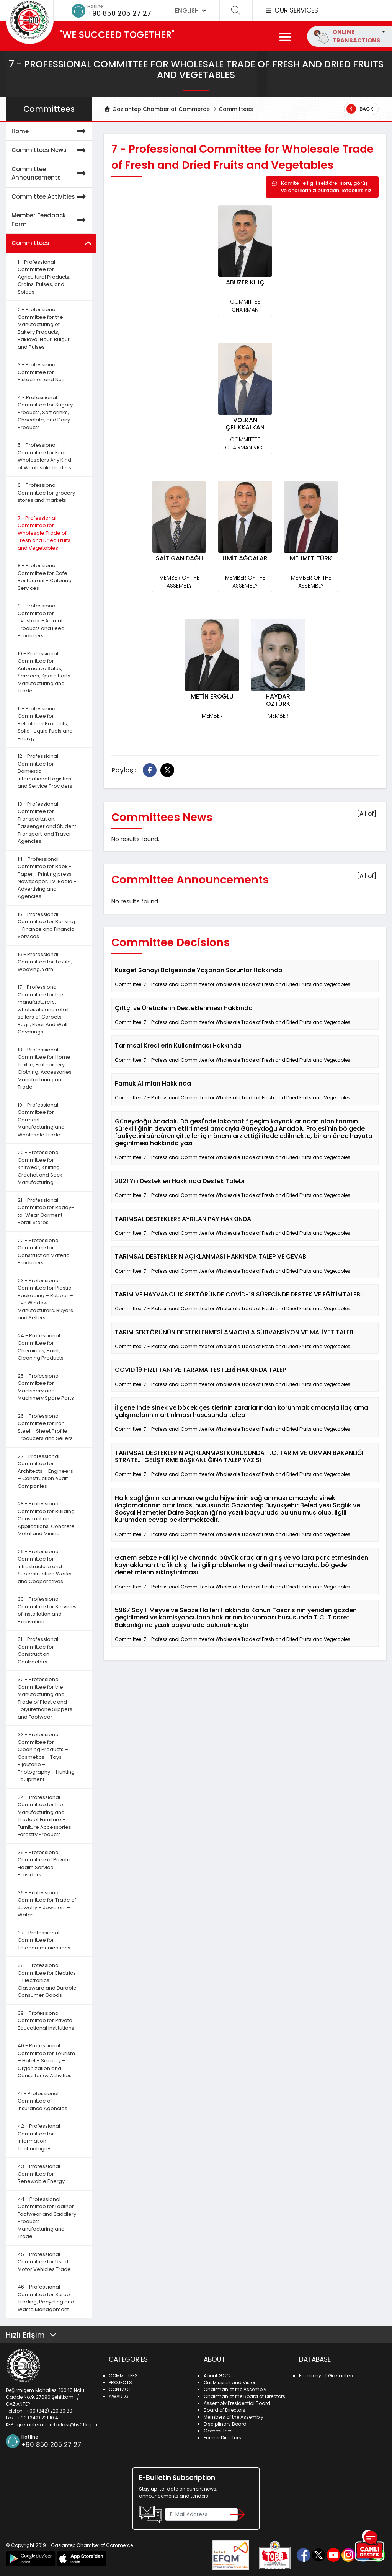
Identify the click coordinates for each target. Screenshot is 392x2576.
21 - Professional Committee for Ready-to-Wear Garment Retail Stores (46, 1211)
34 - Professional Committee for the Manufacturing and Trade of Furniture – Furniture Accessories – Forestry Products (47, 1816)
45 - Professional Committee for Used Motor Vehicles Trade (44, 2262)
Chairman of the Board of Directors (244, 2396)
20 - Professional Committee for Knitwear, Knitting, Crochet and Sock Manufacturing (40, 1167)
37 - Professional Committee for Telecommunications (44, 1940)
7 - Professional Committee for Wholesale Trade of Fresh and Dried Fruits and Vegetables (44, 533)
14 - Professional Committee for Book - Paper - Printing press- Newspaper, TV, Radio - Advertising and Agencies (47, 877)
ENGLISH (191, 11)
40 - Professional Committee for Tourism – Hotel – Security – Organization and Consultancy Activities (46, 2060)
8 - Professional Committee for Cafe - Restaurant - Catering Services (45, 577)
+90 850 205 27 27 (119, 13)
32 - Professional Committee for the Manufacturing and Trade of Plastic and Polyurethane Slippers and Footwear (45, 1698)
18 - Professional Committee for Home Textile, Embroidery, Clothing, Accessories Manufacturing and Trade (45, 1068)
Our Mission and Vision (230, 2382)
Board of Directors (224, 2410)
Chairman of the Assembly (235, 2389)
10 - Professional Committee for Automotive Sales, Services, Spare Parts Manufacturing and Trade (44, 672)
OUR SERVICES (291, 10)
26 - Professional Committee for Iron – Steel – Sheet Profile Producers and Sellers (45, 1427)
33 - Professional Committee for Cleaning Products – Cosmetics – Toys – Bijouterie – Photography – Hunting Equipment (46, 1757)
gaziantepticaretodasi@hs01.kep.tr (57, 2424)
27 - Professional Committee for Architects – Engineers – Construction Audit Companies (45, 1471)
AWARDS (119, 2396)
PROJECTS (120, 2382)
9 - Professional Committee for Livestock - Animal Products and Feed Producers (41, 620)
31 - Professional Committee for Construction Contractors (38, 1650)
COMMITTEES (123, 2375)
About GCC (217, 2375)
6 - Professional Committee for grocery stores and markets (46, 493)
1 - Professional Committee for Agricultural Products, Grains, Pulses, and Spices (44, 276)
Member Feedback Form (49, 219)
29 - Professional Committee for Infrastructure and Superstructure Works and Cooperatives (45, 1566)
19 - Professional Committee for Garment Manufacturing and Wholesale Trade (41, 1119)
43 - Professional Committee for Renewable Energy (41, 2174)
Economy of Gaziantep (326, 2375)
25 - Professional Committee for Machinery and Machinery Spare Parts (46, 1387)
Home (49, 131)
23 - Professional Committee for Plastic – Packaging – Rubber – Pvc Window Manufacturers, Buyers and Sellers (47, 1299)
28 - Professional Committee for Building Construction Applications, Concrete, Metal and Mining (47, 1518)
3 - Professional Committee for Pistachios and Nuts (42, 372)
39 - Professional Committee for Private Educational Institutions (46, 2021)
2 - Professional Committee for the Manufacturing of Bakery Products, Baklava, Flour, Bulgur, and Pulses (44, 328)
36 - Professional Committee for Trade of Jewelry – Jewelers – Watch (47, 1904)
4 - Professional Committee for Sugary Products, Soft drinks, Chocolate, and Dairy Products (45, 412)
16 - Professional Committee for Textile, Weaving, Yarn (45, 962)
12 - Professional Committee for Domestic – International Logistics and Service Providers (45, 771)
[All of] (367, 814)
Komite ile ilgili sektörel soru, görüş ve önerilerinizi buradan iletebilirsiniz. (322, 187)
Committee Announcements (49, 173)
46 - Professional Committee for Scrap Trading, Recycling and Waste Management (46, 2298)
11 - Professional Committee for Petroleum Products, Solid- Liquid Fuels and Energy (45, 723)
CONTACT (120, 2389)
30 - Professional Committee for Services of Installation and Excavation (47, 1610)
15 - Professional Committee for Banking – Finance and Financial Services (47, 925)
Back (359, 109)
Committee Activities (49, 197)
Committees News (49, 150)
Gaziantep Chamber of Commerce (157, 109)
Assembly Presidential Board (237, 2403)
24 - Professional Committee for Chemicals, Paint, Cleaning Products (41, 1347)
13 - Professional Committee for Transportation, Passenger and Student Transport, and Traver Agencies (47, 822)
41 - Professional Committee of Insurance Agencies (42, 2101)
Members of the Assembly (233, 2417)
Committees (236, 109)
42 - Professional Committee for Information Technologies (39, 2137)
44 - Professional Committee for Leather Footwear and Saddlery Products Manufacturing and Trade (47, 2218)
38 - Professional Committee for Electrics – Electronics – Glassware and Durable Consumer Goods (47, 1980)
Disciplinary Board (225, 2424)
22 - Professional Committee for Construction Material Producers (44, 1252)
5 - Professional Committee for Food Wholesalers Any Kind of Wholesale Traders (44, 456)
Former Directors (222, 2437)
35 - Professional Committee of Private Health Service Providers (44, 1864)
